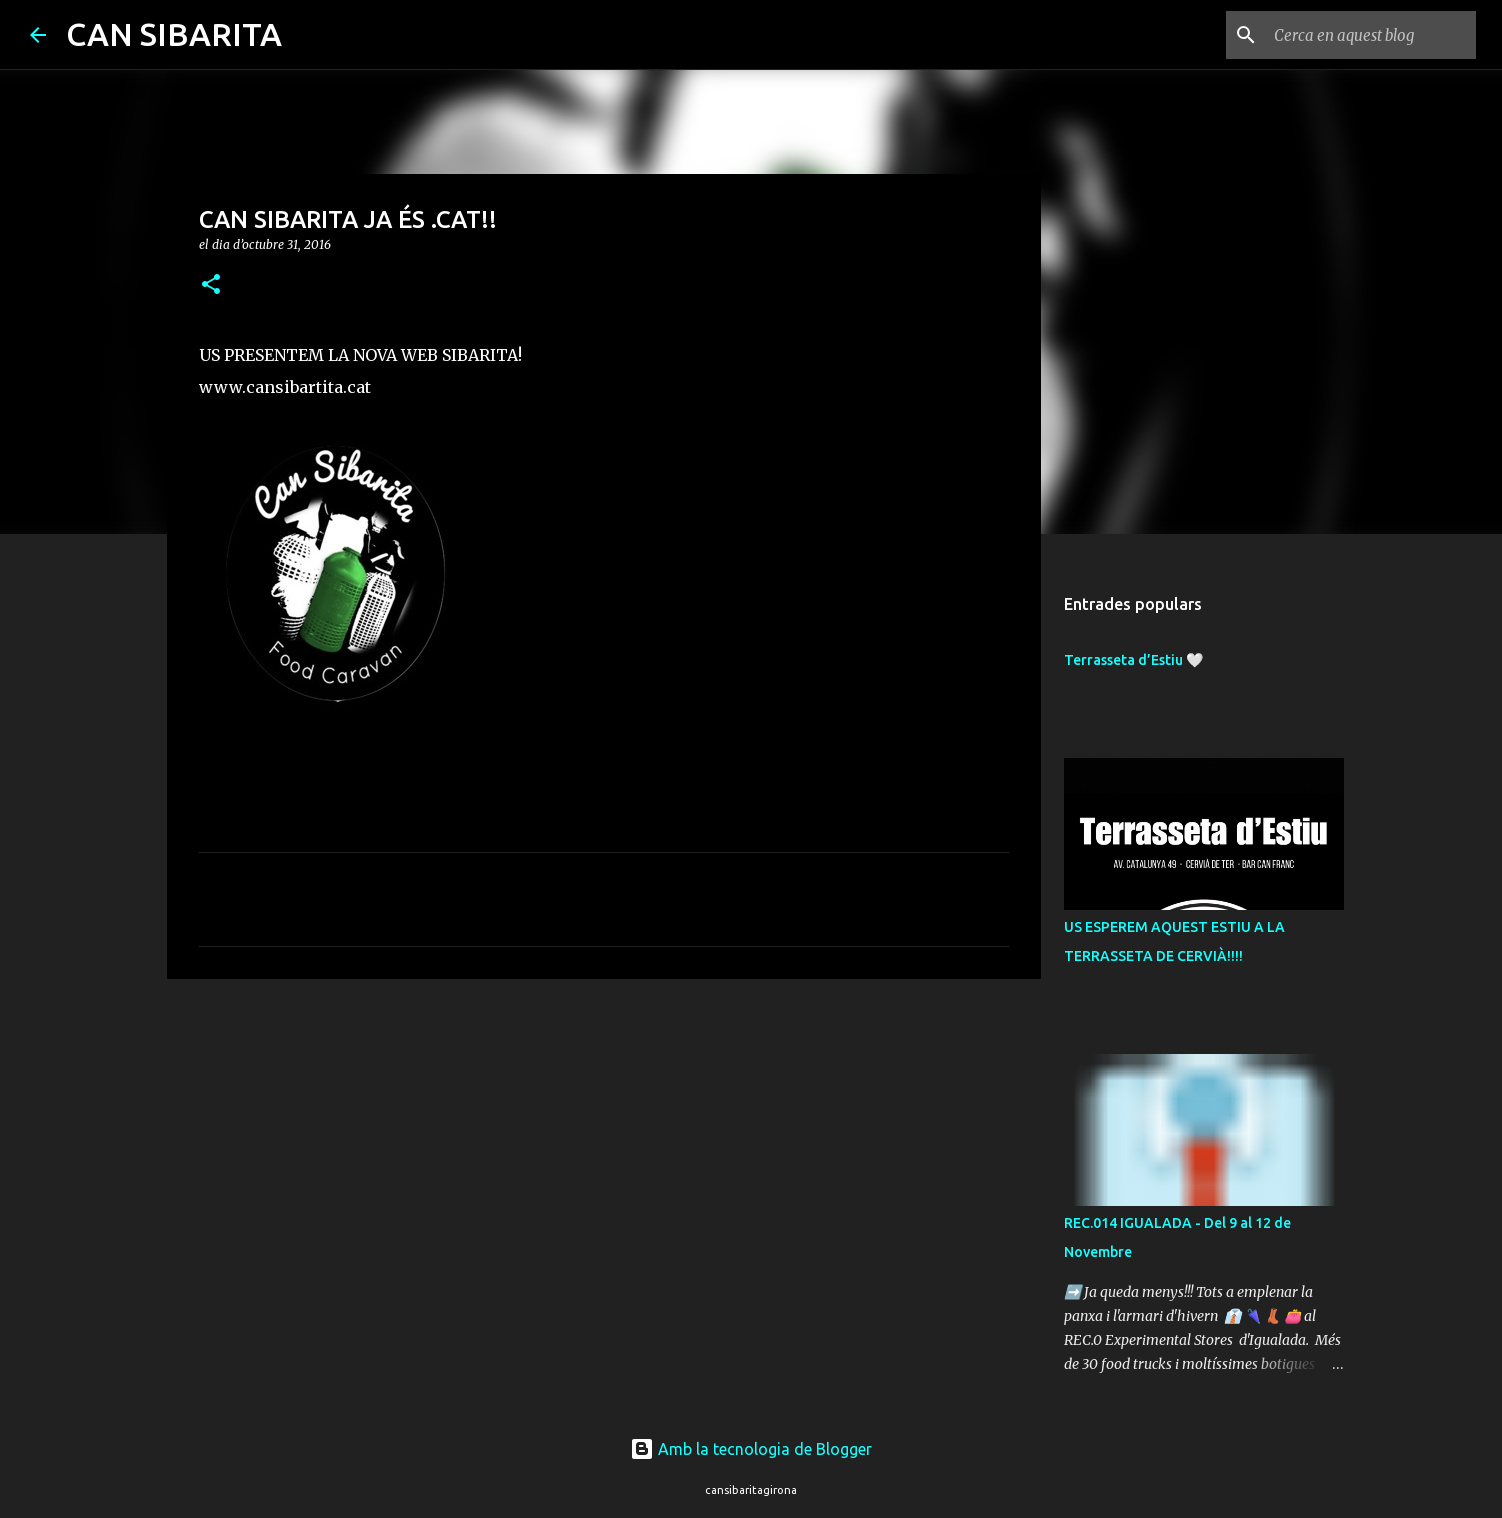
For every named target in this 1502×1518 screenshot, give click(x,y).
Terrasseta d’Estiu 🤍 (1133, 660)
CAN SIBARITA (174, 34)
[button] (211, 285)
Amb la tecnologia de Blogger (751, 1449)
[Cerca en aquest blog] (1371, 35)
